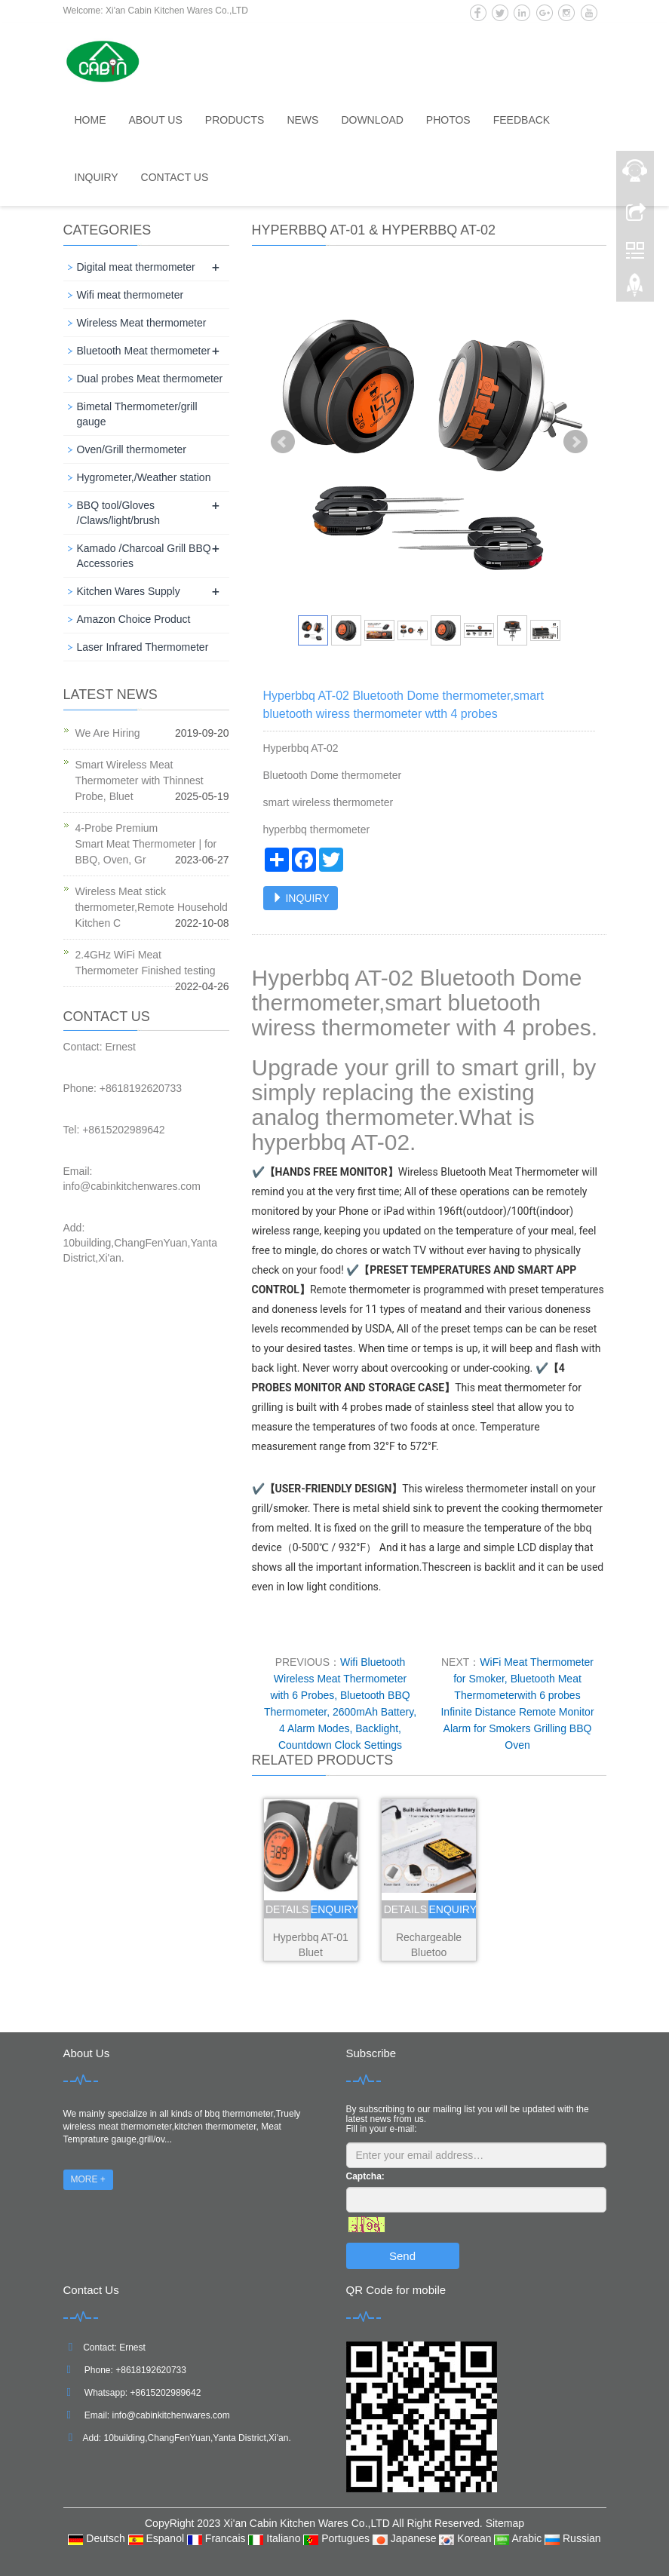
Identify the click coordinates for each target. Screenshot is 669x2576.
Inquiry (96, 177)
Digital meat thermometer (136, 267)
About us (156, 120)
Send (402, 2255)
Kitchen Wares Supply (128, 591)
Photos (448, 120)
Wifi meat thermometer (130, 295)
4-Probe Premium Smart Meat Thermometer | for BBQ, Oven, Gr (146, 844)
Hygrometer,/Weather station (144, 477)
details (286, 1909)
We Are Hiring (107, 733)
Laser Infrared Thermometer (143, 647)
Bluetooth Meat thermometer (143, 351)
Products (235, 120)
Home (90, 120)
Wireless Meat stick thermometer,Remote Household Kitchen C (151, 907)
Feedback (521, 120)
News (302, 120)
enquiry (334, 1909)
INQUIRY (301, 898)
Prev (283, 442)
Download (372, 120)
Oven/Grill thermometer (131, 449)
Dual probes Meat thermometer (150, 379)
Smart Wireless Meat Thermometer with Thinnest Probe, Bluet (139, 780)
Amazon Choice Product (134, 619)
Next (575, 442)
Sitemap (505, 2523)
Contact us (175, 177)
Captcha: (365, 2176)
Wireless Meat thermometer (142, 323)
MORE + (88, 2179)
